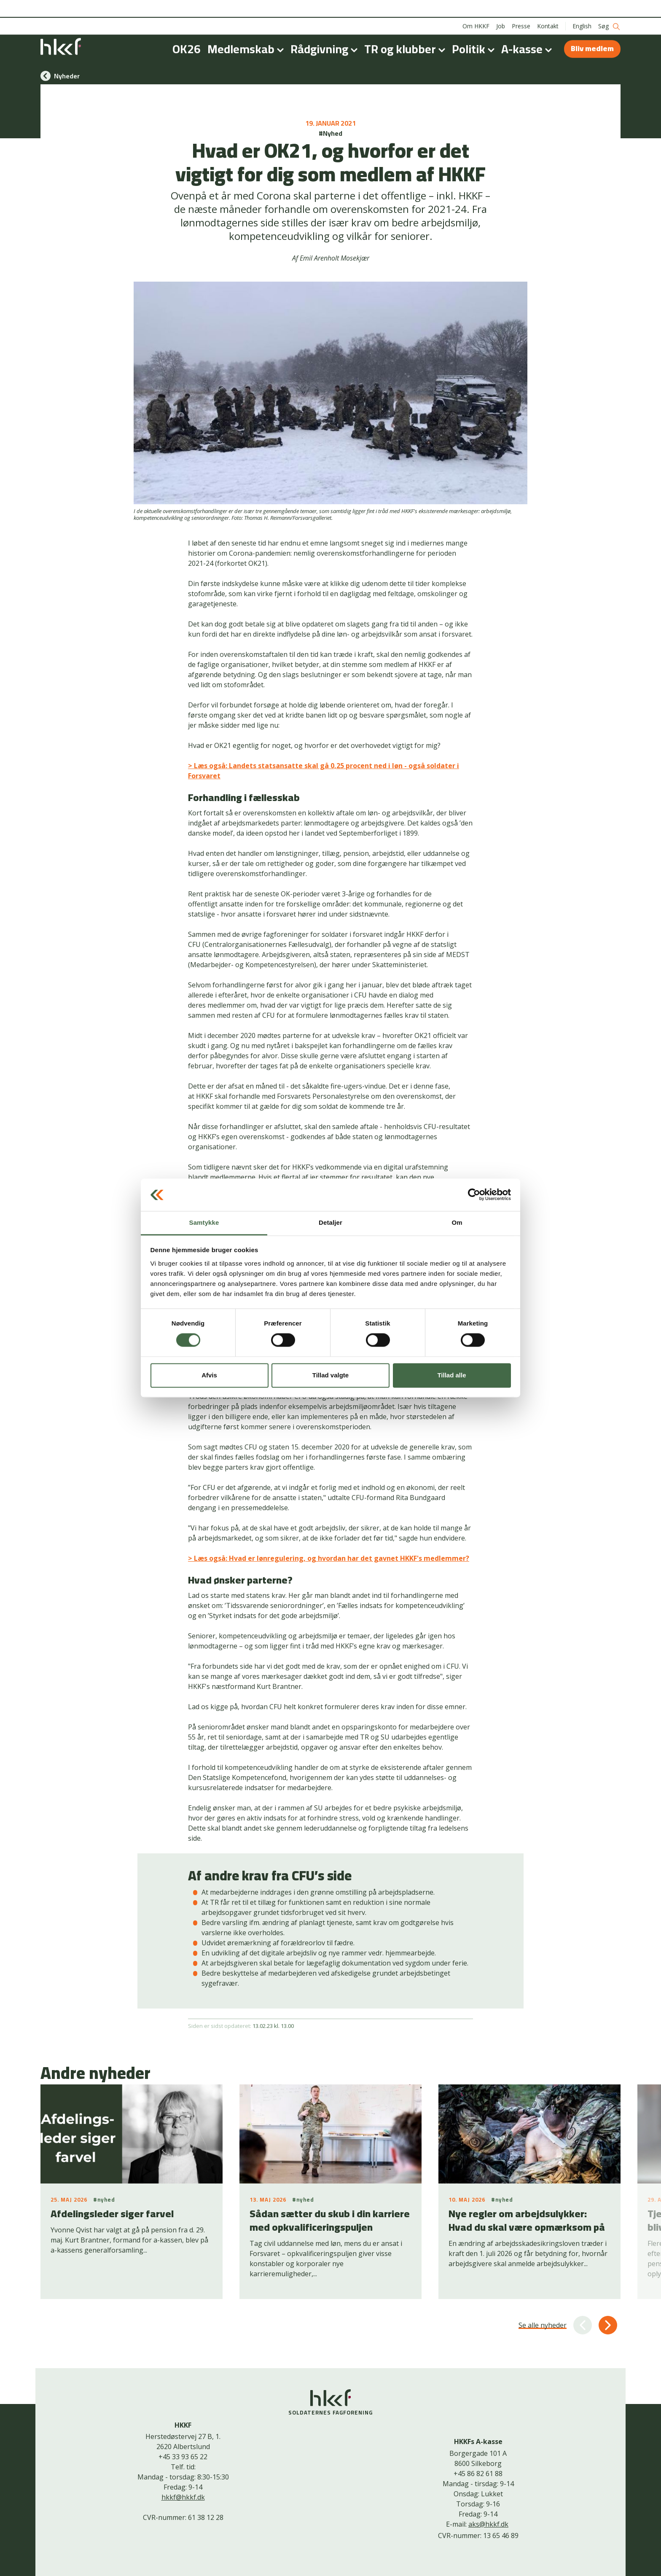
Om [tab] (456, 1222)
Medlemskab (247, 31)
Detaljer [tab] (330, 1222)
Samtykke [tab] (204, 1222)
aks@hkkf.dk (488, 2524)
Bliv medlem (592, 31)
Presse (521, 8)
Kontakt (548, 8)
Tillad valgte (330, 1375)
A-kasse (528, 31)
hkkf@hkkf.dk (183, 2497)
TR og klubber (406, 31)
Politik (475, 31)
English (581, 8)
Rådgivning (325, 31)
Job (500, 8)
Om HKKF (475, 8)
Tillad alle (451, 1375)
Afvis (209, 1375)
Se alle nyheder (543, 2325)
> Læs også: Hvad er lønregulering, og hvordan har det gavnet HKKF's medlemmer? (328, 1558)
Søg (609, 8)
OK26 (186, 31)
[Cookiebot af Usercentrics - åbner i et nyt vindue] (474, 1195)
